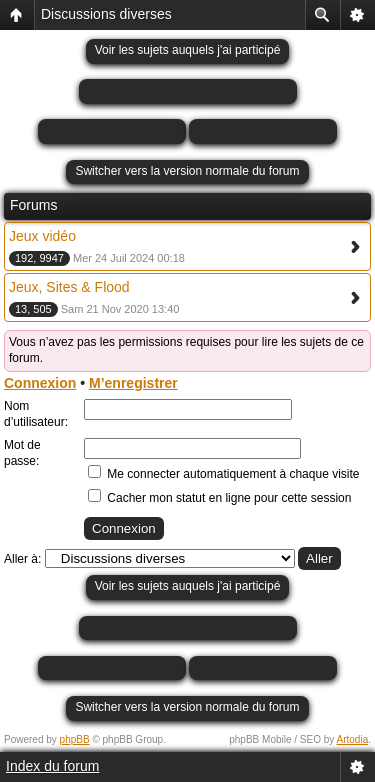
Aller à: (22, 559)
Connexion (40, 383)
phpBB (75, 739)
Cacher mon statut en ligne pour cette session (219, 498)
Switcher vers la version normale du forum (187, 171)
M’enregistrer (133, 383)
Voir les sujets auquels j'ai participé (188, 50)
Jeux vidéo (42, 236)
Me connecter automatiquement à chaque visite (223, 474)
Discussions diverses (106, 14)
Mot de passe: (22, 453)
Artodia (353, 739)
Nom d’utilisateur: (36, 414)
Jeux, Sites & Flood (69, 287)
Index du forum (52, 766)
